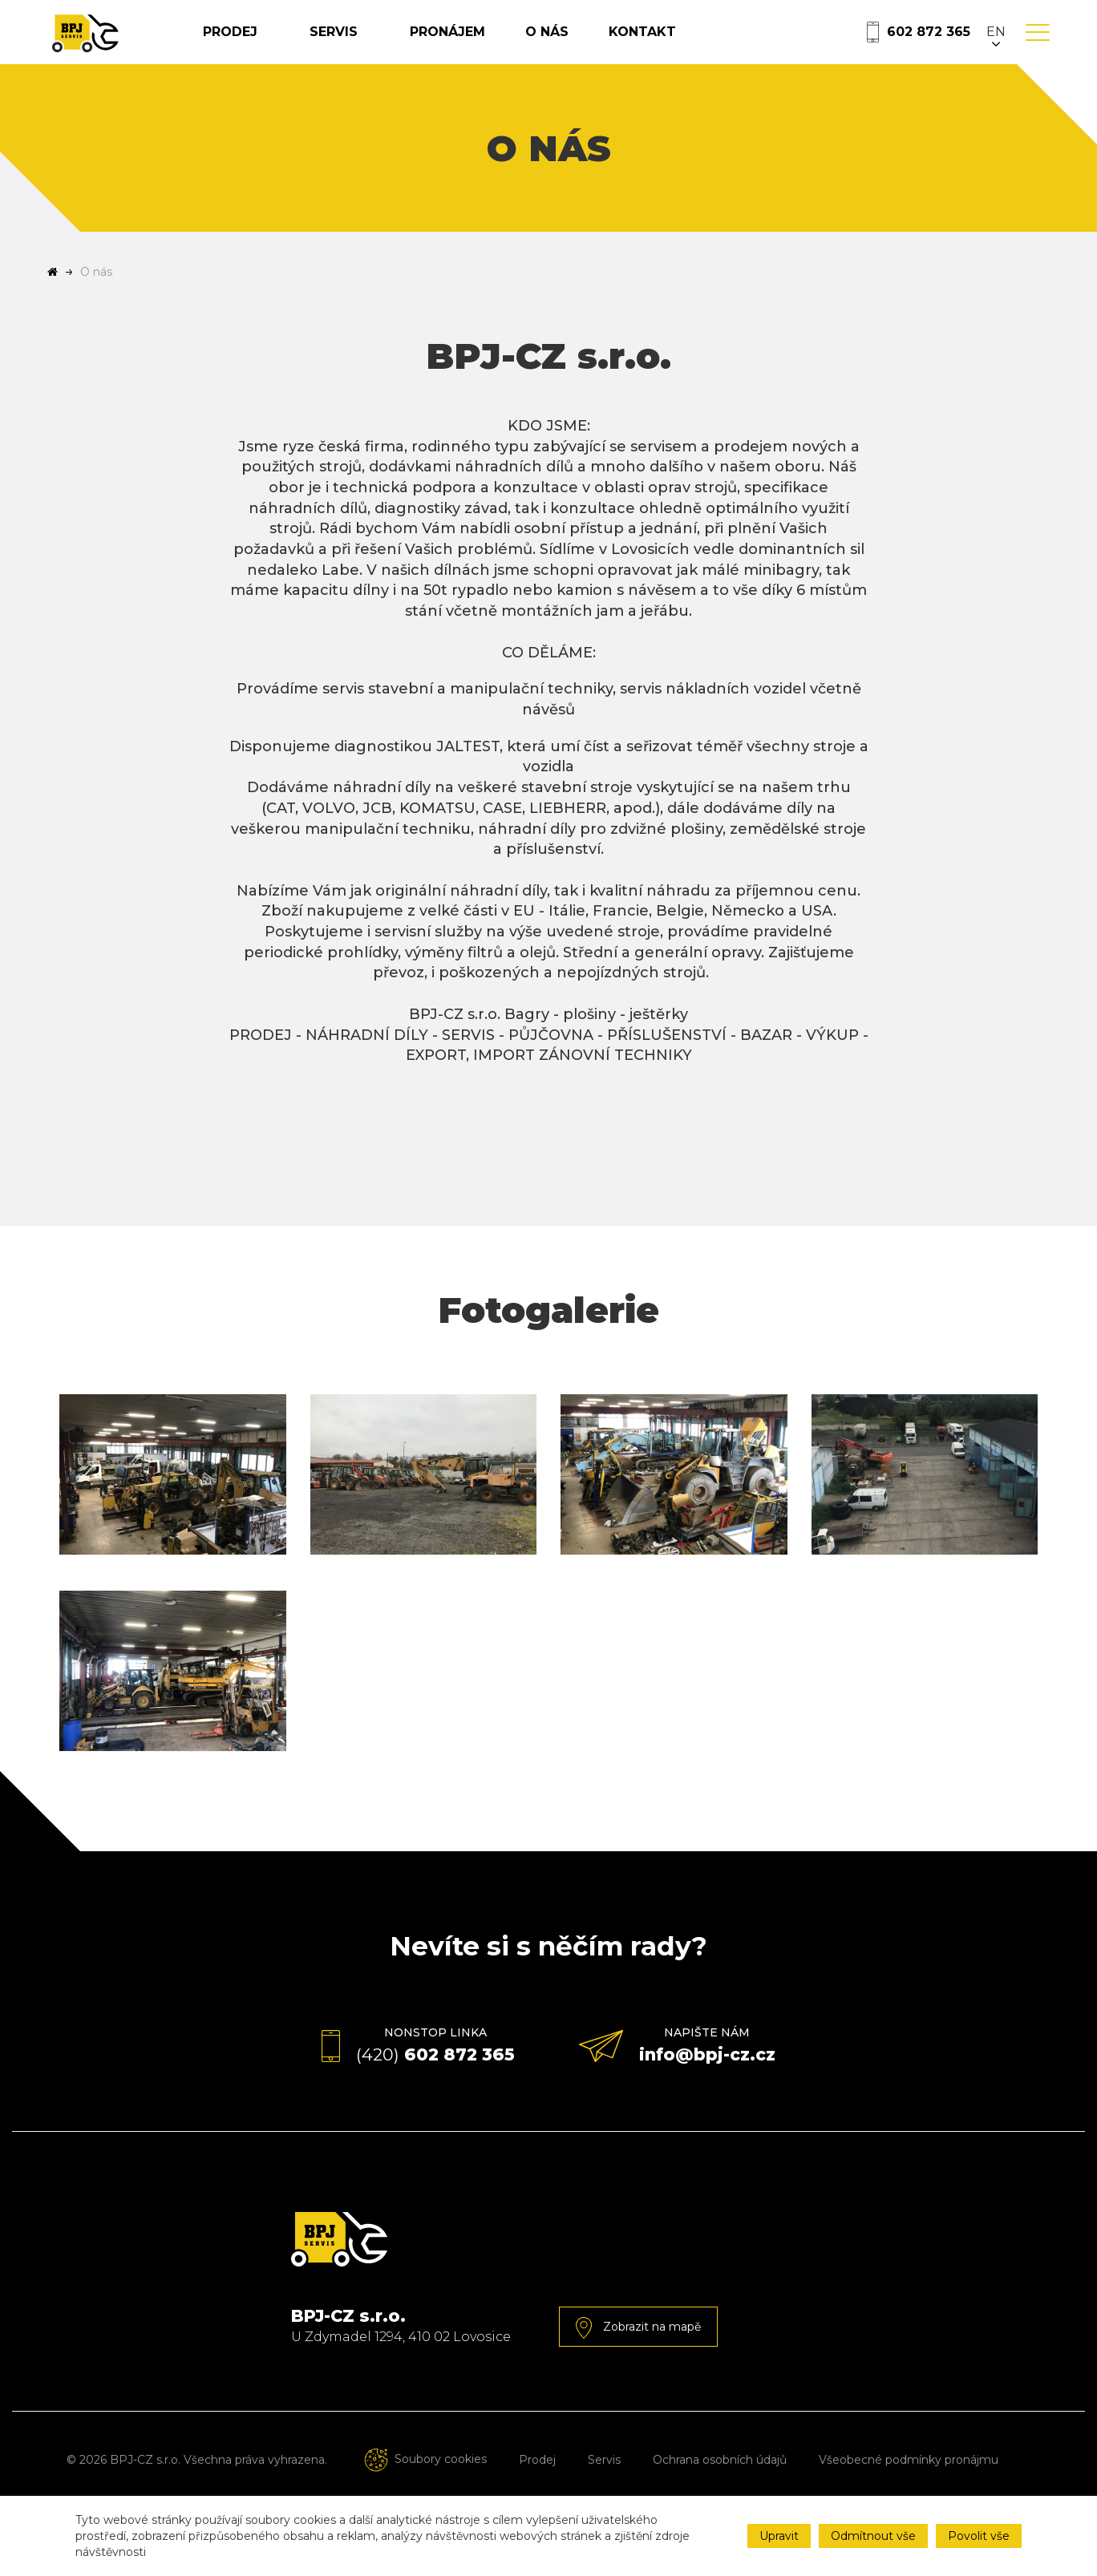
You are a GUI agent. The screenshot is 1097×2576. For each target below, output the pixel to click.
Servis (384, 45)
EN (996, 45)
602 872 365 (928, 45)
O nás (591, 45)
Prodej (281, 45)
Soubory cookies (423, 2487)
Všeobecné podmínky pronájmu (908, 2488)
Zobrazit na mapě (638, 2356)
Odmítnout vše (873, 2536)
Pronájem (492, 45)
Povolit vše (979, 2536)
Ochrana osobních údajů (720, 2488)
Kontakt (687, 45)
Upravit (779, 2536)
